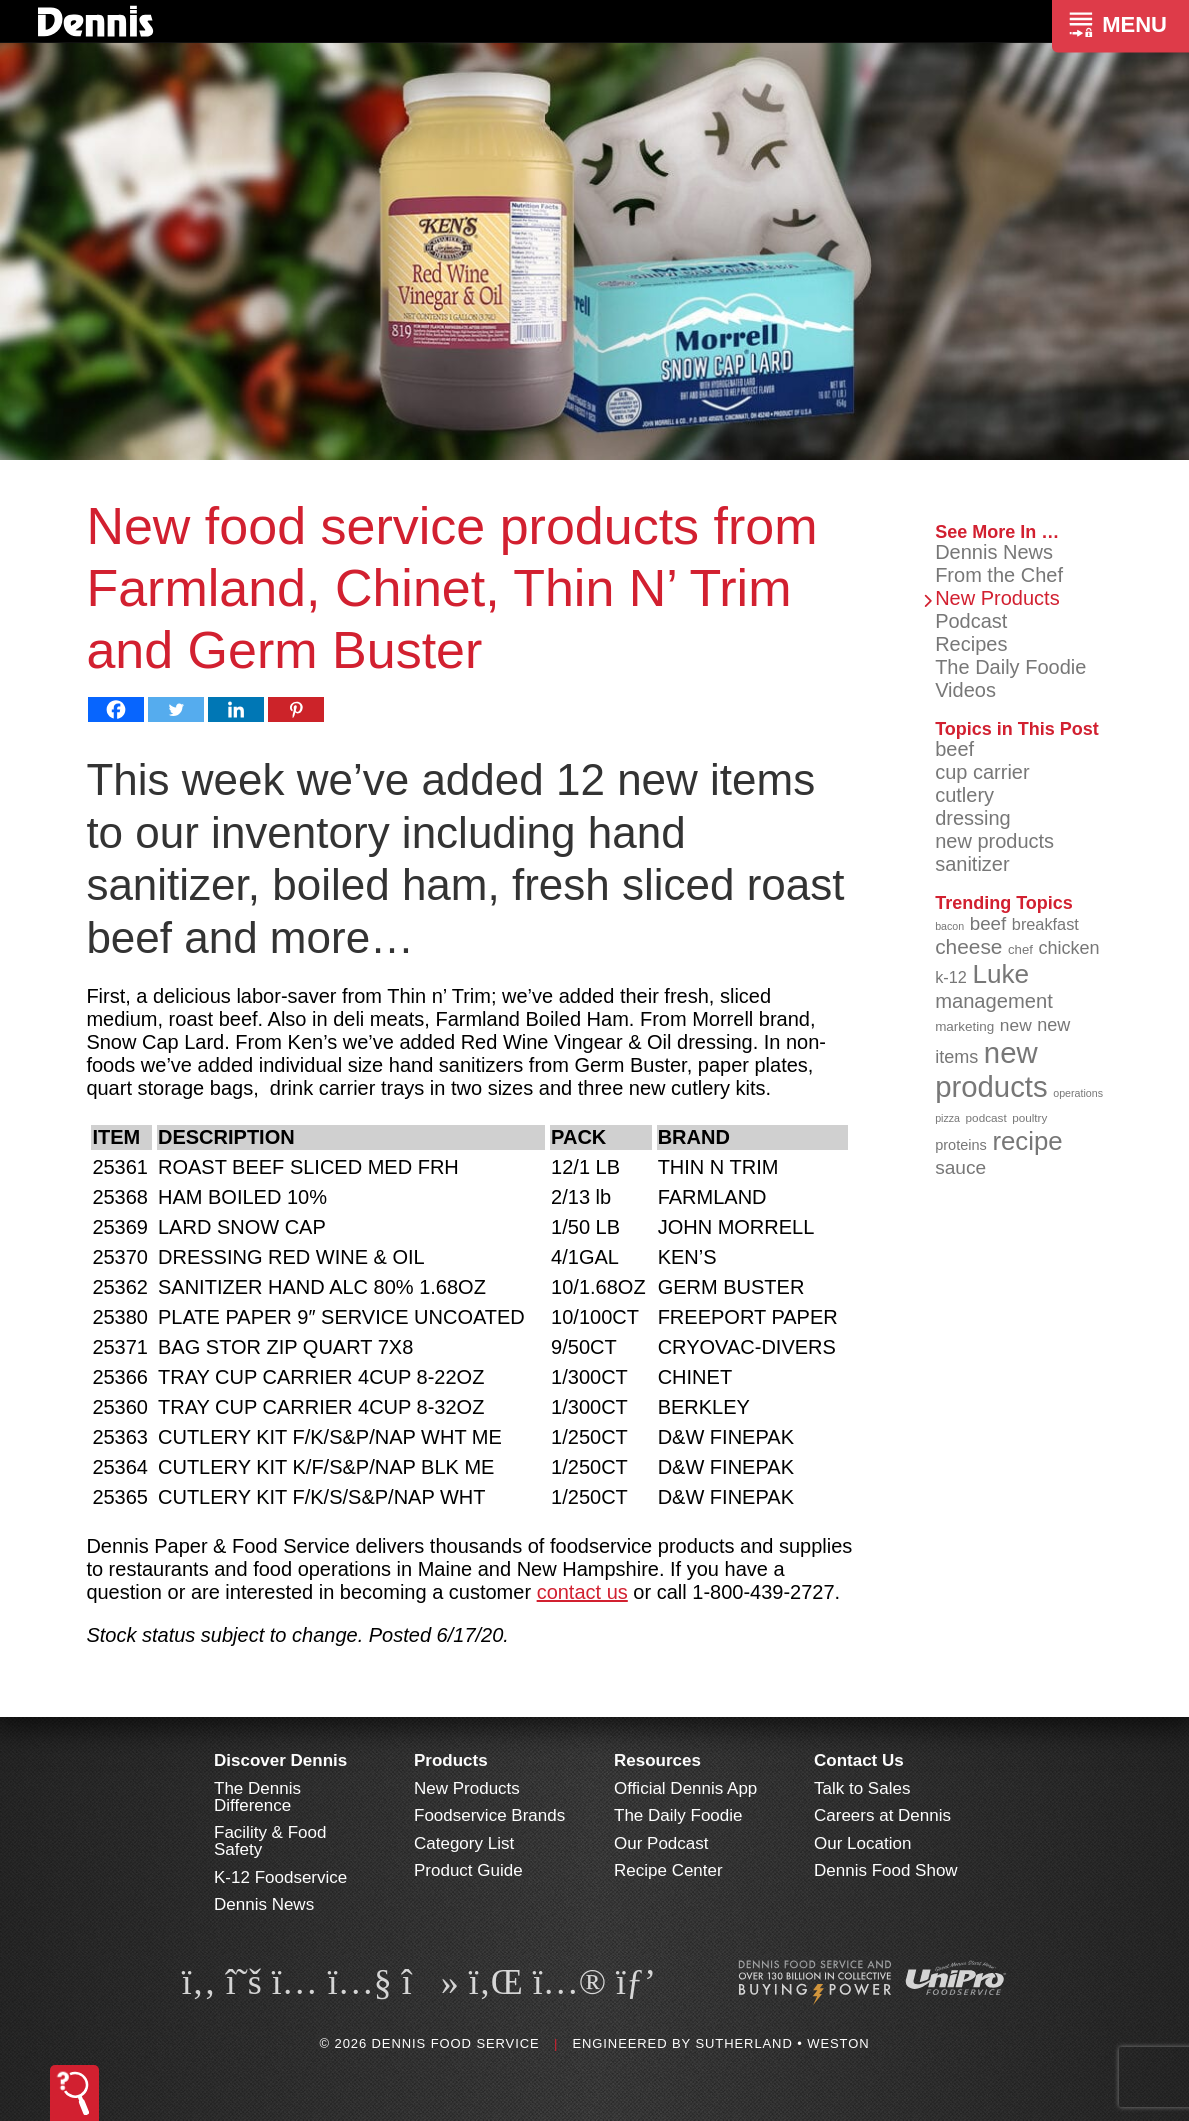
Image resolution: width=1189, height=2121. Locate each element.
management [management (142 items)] (994, 1001)
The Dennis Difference (257, 1797)
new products (994, 841)
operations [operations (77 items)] (1078, 1093)
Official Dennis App (685, 1788)
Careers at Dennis (882, 1815)
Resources (657, 1760)
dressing (973, 818)
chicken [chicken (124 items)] (1068, 948)
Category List (464, 1843)
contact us (582, 1592)
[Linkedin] (236, 709)
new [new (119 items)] (1016, 1025)
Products (451, 1760)
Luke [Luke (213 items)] (1000, 974)
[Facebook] (116, 709)
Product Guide (468, 1870)
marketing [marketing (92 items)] (964, 1026)
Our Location (862, 1843)
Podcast (971, 621)
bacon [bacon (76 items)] (949, 926)
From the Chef (999, 575)
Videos (965, 690)
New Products (997, 598)
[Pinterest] (296, 709)
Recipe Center (668, 1870)
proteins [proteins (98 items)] (961, 1145)
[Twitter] (176, 709)
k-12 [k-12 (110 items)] (951, 977)
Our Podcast (661, 1843)
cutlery (964, 795)
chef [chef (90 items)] (1020, 949)
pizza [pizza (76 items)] (947, 1118)
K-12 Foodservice (280, 1877)
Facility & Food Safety (270, 1841)
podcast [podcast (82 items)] (986, 1117)
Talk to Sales (862, 1788)
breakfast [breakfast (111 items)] (1045, 924)
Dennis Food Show (886, 1870)
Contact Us (859, 1760)
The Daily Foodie (1010, 667)
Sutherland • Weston (782, 2043)
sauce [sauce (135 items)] (960, 1167)
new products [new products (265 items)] (991, 1069)
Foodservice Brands (489, 1815)
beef (954, 749)
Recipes (971, 644)
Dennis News (994, 552)
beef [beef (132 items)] (988, 923)
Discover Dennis (280, 1760)
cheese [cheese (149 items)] (968, 946)
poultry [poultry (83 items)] (1029, 1117)
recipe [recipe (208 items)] (1027, 1141)
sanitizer (972, 864)
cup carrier (982, 772)
